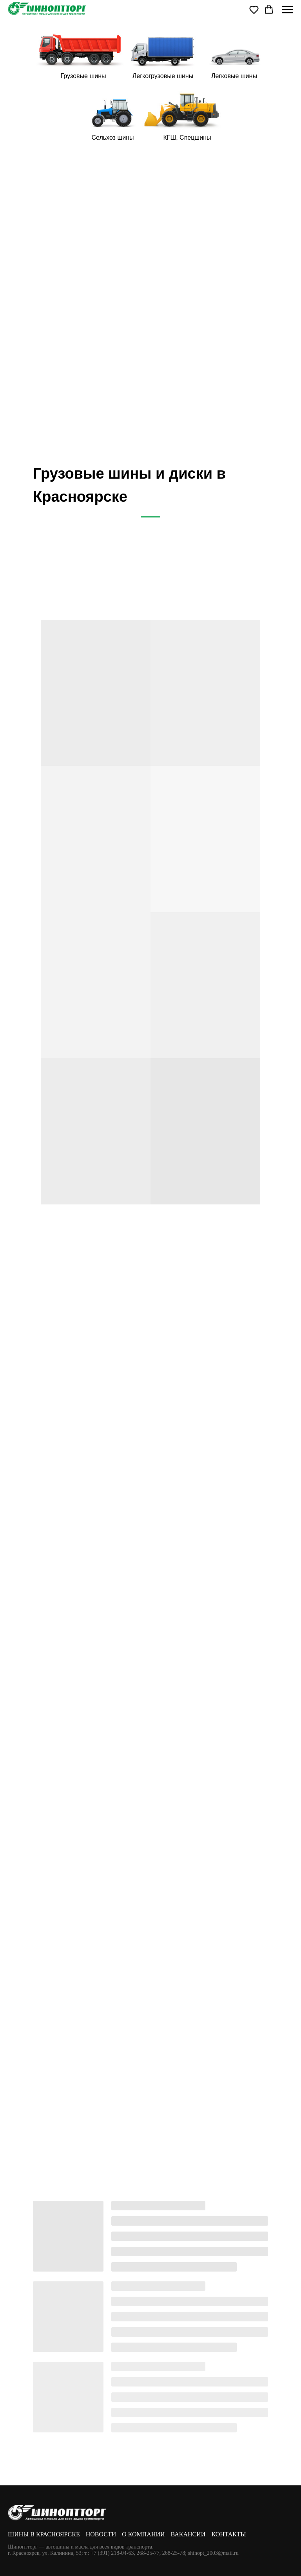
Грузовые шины (83, 76)
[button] (254, 9)
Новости (101, 2534)
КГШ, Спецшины (187, 137)
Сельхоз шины (112, 137)
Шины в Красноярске (44, 2534)
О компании (143, 2534)
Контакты (228, 2534)
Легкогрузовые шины (162, 76)
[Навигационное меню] (287, 10)
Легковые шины (234, 76)
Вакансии (188, 2534)
